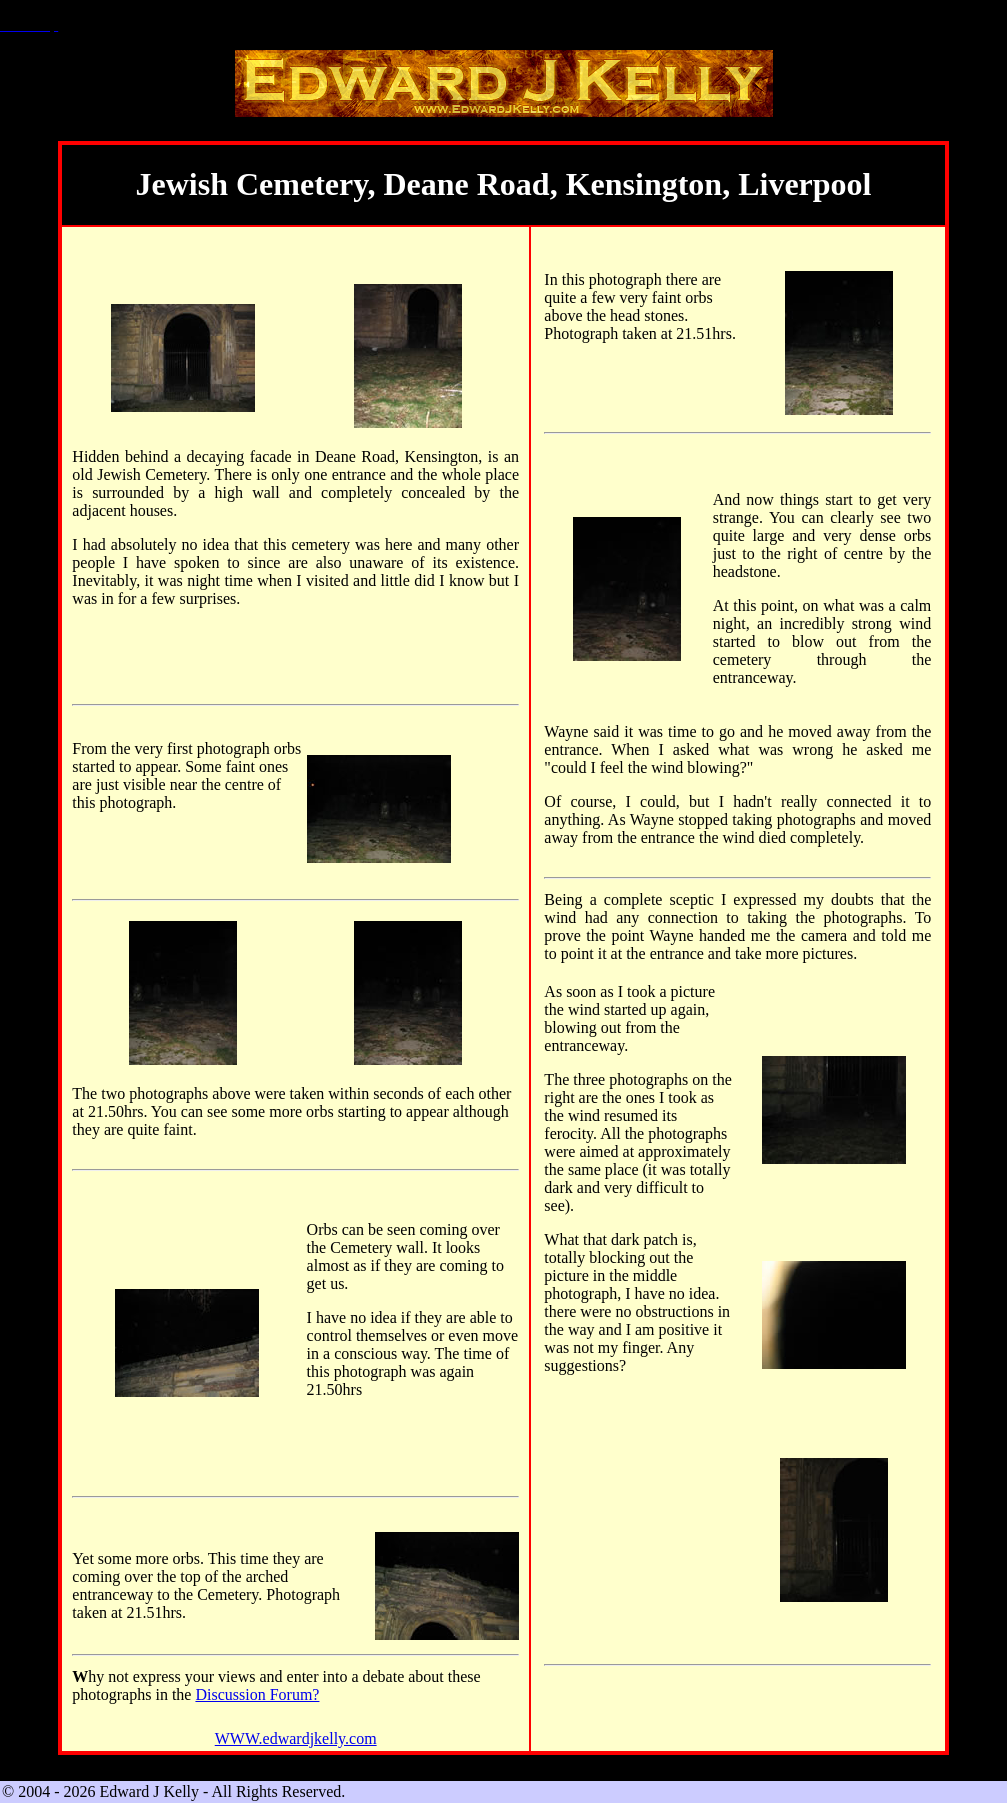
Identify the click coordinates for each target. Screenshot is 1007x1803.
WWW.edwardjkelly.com (296, 1738)
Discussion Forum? (257, 1694)
